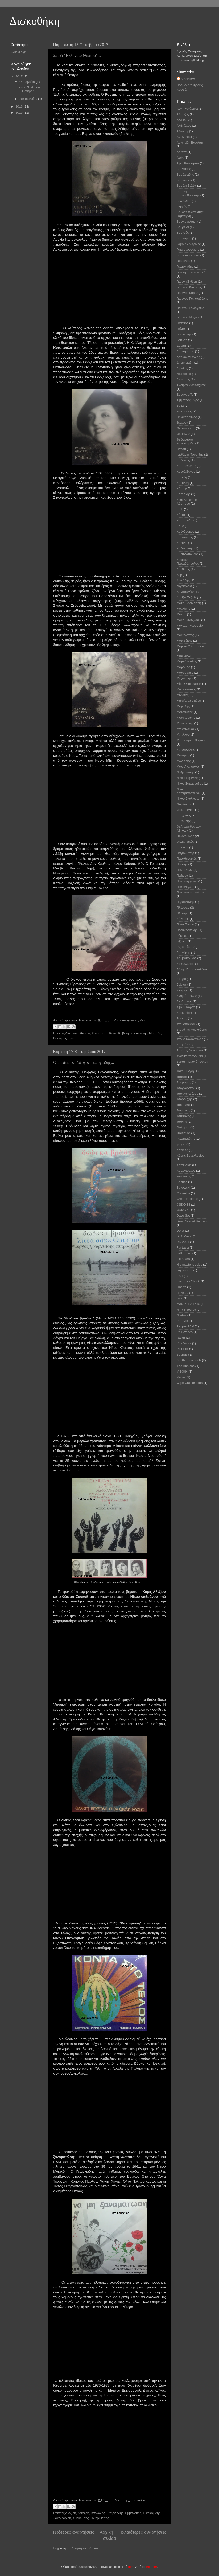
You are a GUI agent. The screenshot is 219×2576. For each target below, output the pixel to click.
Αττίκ (180, 157)
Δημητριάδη (185, 362)
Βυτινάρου (184, 238)
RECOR (182, 1349)
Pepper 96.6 (185, 1326)
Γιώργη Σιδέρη (187, 281)
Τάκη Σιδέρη (185, 1071)
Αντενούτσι (184, 137)
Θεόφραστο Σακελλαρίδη (186, 441)
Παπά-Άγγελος (187, 881)
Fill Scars (183, 1259)
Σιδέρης (182, 990)
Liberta (181, 1287)
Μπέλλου (183, 734)
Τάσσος (182, 1076)
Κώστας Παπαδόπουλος (188, 561)
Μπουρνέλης (186, 749)
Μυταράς (183, 755)
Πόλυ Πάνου (185, 924)
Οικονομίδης (151, 2513)
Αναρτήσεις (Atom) (85, 2548)
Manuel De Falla (188, 1304)
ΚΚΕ (180, 509)
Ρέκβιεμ (182, 935)
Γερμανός (183, 261)
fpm (131, 2566)
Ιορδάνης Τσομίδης (190, 454)
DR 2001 (183, 1242)
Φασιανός (183, 1133)
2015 (20, 112)
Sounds (182, 1354)
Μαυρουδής (185, 672)
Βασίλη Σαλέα (186, 185)
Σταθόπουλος (186, 1024)
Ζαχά (180, 405)
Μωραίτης (184, 761)
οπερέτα (182, 847)
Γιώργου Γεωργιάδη (190, 308)
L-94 (180, 1276)
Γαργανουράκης (188, 249)
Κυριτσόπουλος (187, 554)
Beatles (182, 1182)
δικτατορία (184, 374)
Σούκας (182, 1018)
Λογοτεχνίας (185, 591)
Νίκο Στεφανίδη (187, 778)
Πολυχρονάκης (187, 930)
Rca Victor (184, 1343)
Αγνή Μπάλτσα (187, 108)
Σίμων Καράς (186, 1007)
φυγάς (181, 1144)
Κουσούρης (185, 537)
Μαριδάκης (184, 640)
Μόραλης (183, 706)
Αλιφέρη (83, 2513)
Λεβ (179, 575)
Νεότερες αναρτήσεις (73, 2532)
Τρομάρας (184, 1082)
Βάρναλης (98, 2513)
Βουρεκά (183, 227)
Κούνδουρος (185, 531)
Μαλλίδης (183, 608)
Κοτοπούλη (100, 1033)
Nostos (182, 1315)
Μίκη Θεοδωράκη (189, 683)
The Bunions (186, 1366)
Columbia (183, 1193)
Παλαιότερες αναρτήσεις (142, 2532)
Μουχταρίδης (186, 717)
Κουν (112, 1033)
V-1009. (182, 1371)
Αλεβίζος (183, 114)
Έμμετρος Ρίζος (188, 400)
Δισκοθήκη (34, 21)
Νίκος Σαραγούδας (190, 783)
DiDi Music (184, 1236)
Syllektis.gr (18, 52)
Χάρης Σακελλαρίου (190, 1155)
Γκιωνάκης (184, 334)
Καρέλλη (183, 483)
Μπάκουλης (185, 723)
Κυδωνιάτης (138, 1033)
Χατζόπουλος (186, 1170)
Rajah (181, 1337)
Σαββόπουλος (186, 958)
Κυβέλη (123, 1033)
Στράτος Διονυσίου (190, 1050)
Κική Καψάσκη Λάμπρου (187, 501)
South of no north (189, 1360)
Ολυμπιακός (185, 841)
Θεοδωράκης (186, 428)
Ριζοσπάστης (186, 947)
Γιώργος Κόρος (187, 293)
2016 (20, 106)
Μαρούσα (183, 667)
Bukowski (183, 1187)
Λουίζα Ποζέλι (186, 597)
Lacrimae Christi (188, 1281)
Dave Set (183, 1215)
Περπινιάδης (185, 902)
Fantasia (183, 1247)
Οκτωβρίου (27, 82)
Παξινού (182, 875)
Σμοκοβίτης (81, 2518)
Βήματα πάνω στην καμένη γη (190, 213)
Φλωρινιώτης (99, 2518)
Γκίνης (181, 328)
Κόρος (181, 515)
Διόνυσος (71, 1033)
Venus (181, 1377)
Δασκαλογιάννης (188, 357)
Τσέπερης (183, 1104)
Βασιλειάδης (185, 174)
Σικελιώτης (184, 1001)
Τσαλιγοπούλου (187, 1093)
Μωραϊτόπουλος (188, 766)
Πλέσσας (183, 907)
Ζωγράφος (184, 411)
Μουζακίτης (185, 712)
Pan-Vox (183, 1320)
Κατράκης (183, 494)
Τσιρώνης (183, 1110)
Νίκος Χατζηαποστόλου (189, 791)
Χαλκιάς (182, 1150)
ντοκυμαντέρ (185, 810)
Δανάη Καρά (185, 351)
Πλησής (182, 913)
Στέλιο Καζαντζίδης (190, 1039)
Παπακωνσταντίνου (190, 892)
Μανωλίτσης (185, 635)
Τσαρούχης (184, 1099)
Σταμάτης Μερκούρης (192, 1029)
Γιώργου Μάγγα (188, 317)
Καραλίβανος (186, 471)
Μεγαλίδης (184, 678)
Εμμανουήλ (133, 2513)
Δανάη (181, 345)
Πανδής (182, 864)
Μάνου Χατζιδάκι (188, 620)
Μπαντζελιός (186, 729)
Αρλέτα (182, 152)
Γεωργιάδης (115, 2513)
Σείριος (182, 984)
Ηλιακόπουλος (187, 417)
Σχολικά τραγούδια (190, 1056)
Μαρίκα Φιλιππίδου (190, 646)
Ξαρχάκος (184, 815)
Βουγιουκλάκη (186, 221)
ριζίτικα (182, 941)
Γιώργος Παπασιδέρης (192, 298)
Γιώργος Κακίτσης (189, 287)
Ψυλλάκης (184, 1176)
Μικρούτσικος (186, 689)
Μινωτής (155, 1033)
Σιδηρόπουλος (187, 996)
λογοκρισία (184, 586)
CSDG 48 (183, 1210)
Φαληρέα (183, 1127)
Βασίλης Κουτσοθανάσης (188, 193)
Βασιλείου (184, 180)
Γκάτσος (182, 323)
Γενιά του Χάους (188, 255)
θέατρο (85, 1033)
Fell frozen (184, 1253)
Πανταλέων (184, 870)
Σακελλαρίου (62, 2518)
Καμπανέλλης (186, 466)
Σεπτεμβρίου (28, 98)
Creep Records (187, 1199)
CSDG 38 (183, 1204)
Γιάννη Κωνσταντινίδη (192, 272)
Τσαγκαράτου (186, 1088)
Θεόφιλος (183, 434)
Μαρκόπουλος (187, 661)
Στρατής (182, 1044)
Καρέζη (182, 477)
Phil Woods (185, 1332)
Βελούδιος (184, 201)
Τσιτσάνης (184, 1116)
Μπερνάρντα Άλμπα (191, 740)
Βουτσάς (183, 232)
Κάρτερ (182, 488)
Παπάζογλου (185, 887)
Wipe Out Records (190, 1383)
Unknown (188, 78)
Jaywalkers (184, 1270)
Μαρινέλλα (184, 655)
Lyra (72, 1038)
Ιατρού (181, 449)
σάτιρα (181, 979)
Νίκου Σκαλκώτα (188, 798)
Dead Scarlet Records (192, 1221)
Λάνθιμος (183, 569)
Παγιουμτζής (185, 853)
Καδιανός (183, 460)
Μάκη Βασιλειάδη (189, 603)
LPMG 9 (182, 1292)
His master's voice (189, 1264)
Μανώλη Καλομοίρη (190, 625)
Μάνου (181, 614)
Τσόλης (182, 1121)
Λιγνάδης (183, 580)
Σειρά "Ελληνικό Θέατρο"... (77, 55)
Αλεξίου (70, 2513)
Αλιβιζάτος (184, 125)
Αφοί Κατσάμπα (188, 163)
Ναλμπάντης (185, 772)
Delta (180, 1230)
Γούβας (182, 340)
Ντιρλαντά (184, 804)
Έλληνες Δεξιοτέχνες (191, 385)
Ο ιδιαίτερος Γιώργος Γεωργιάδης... (83, 1062)
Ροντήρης (60, 1038)
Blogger (151, 2566)
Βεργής (182, 206)
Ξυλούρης (184, 821)
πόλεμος (183, 919)
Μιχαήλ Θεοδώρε (189, 700)
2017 (20, 76)
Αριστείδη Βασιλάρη (191, 142)
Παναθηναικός (187, 858)
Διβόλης (182, 368)
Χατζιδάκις (184, 1165)
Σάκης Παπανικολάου (192, 969)
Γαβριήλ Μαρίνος (189, 244)
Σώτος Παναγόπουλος (192, 1061)
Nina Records (186, 1309)
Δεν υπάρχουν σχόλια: (130, 1020)
